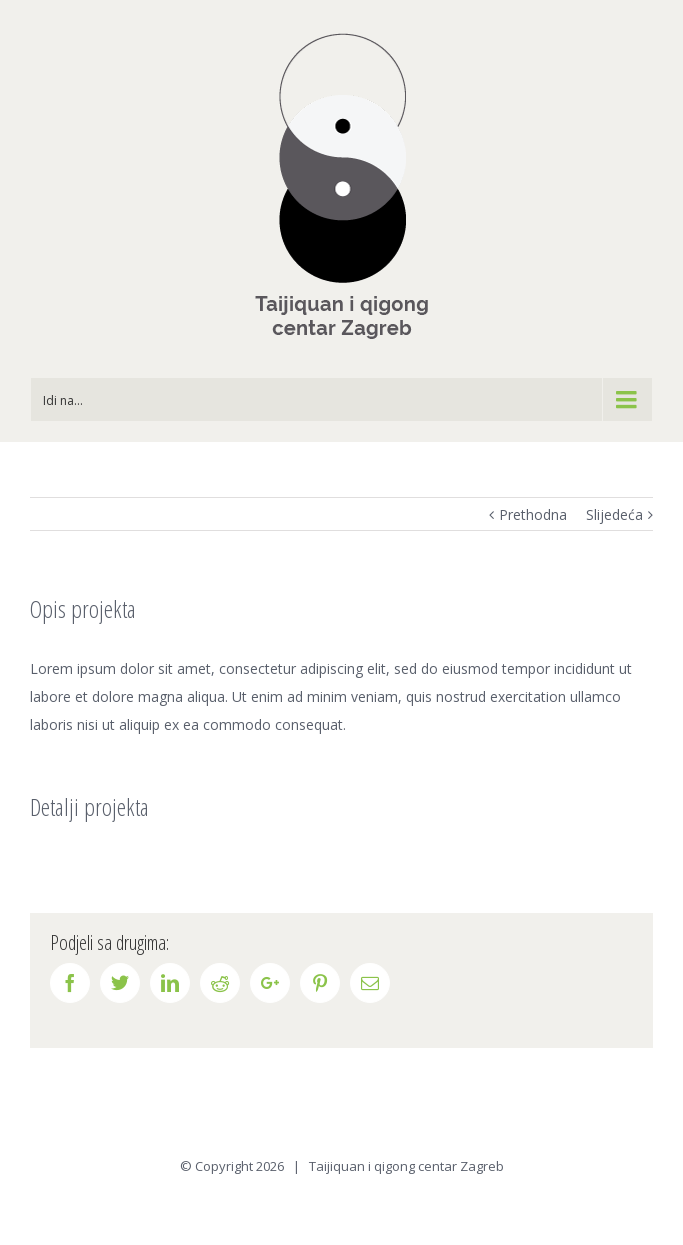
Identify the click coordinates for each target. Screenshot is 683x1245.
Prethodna (533, 514)
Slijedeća (614, 514)
